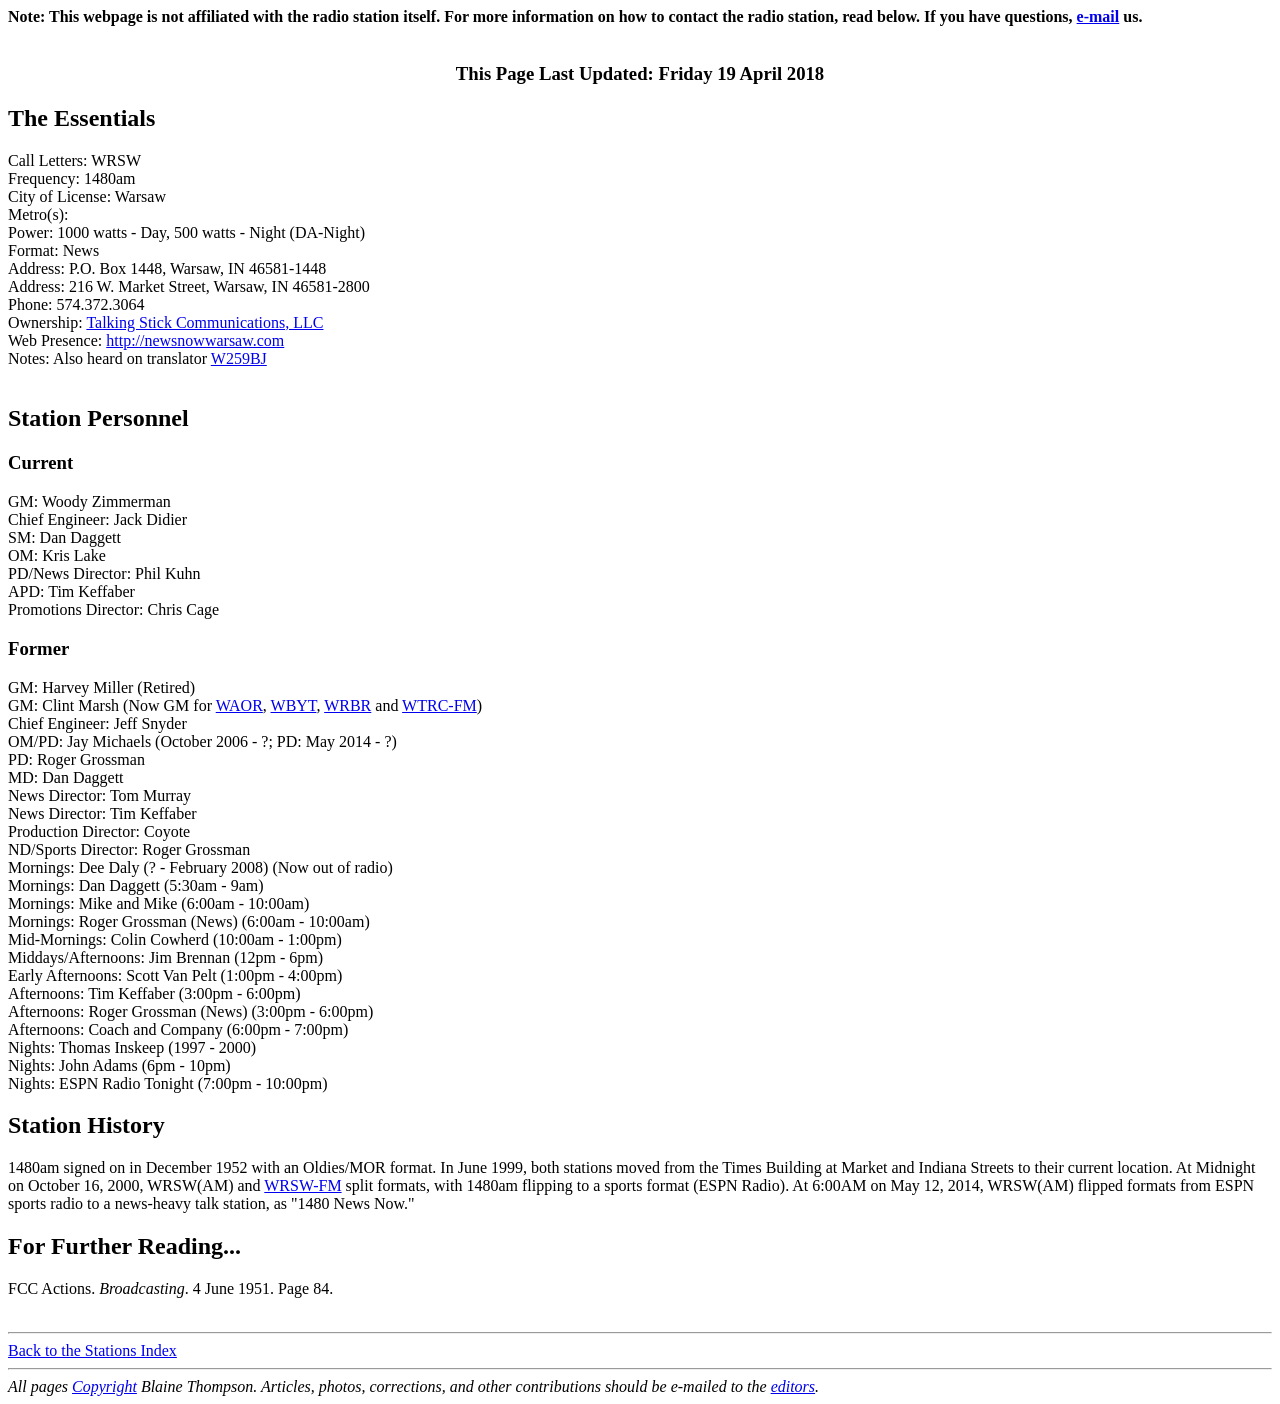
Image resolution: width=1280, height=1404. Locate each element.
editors (793, 1386)
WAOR (239, 705)
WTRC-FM (439, 705)
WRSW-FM (302, 1185)
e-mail (1098, 16)
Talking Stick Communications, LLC (204, 322)
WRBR (347, 705)
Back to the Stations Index (92, 1350)
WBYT (294, 705)
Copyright (104, 1386)
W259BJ (239, 358)
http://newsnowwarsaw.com (195, 340)
